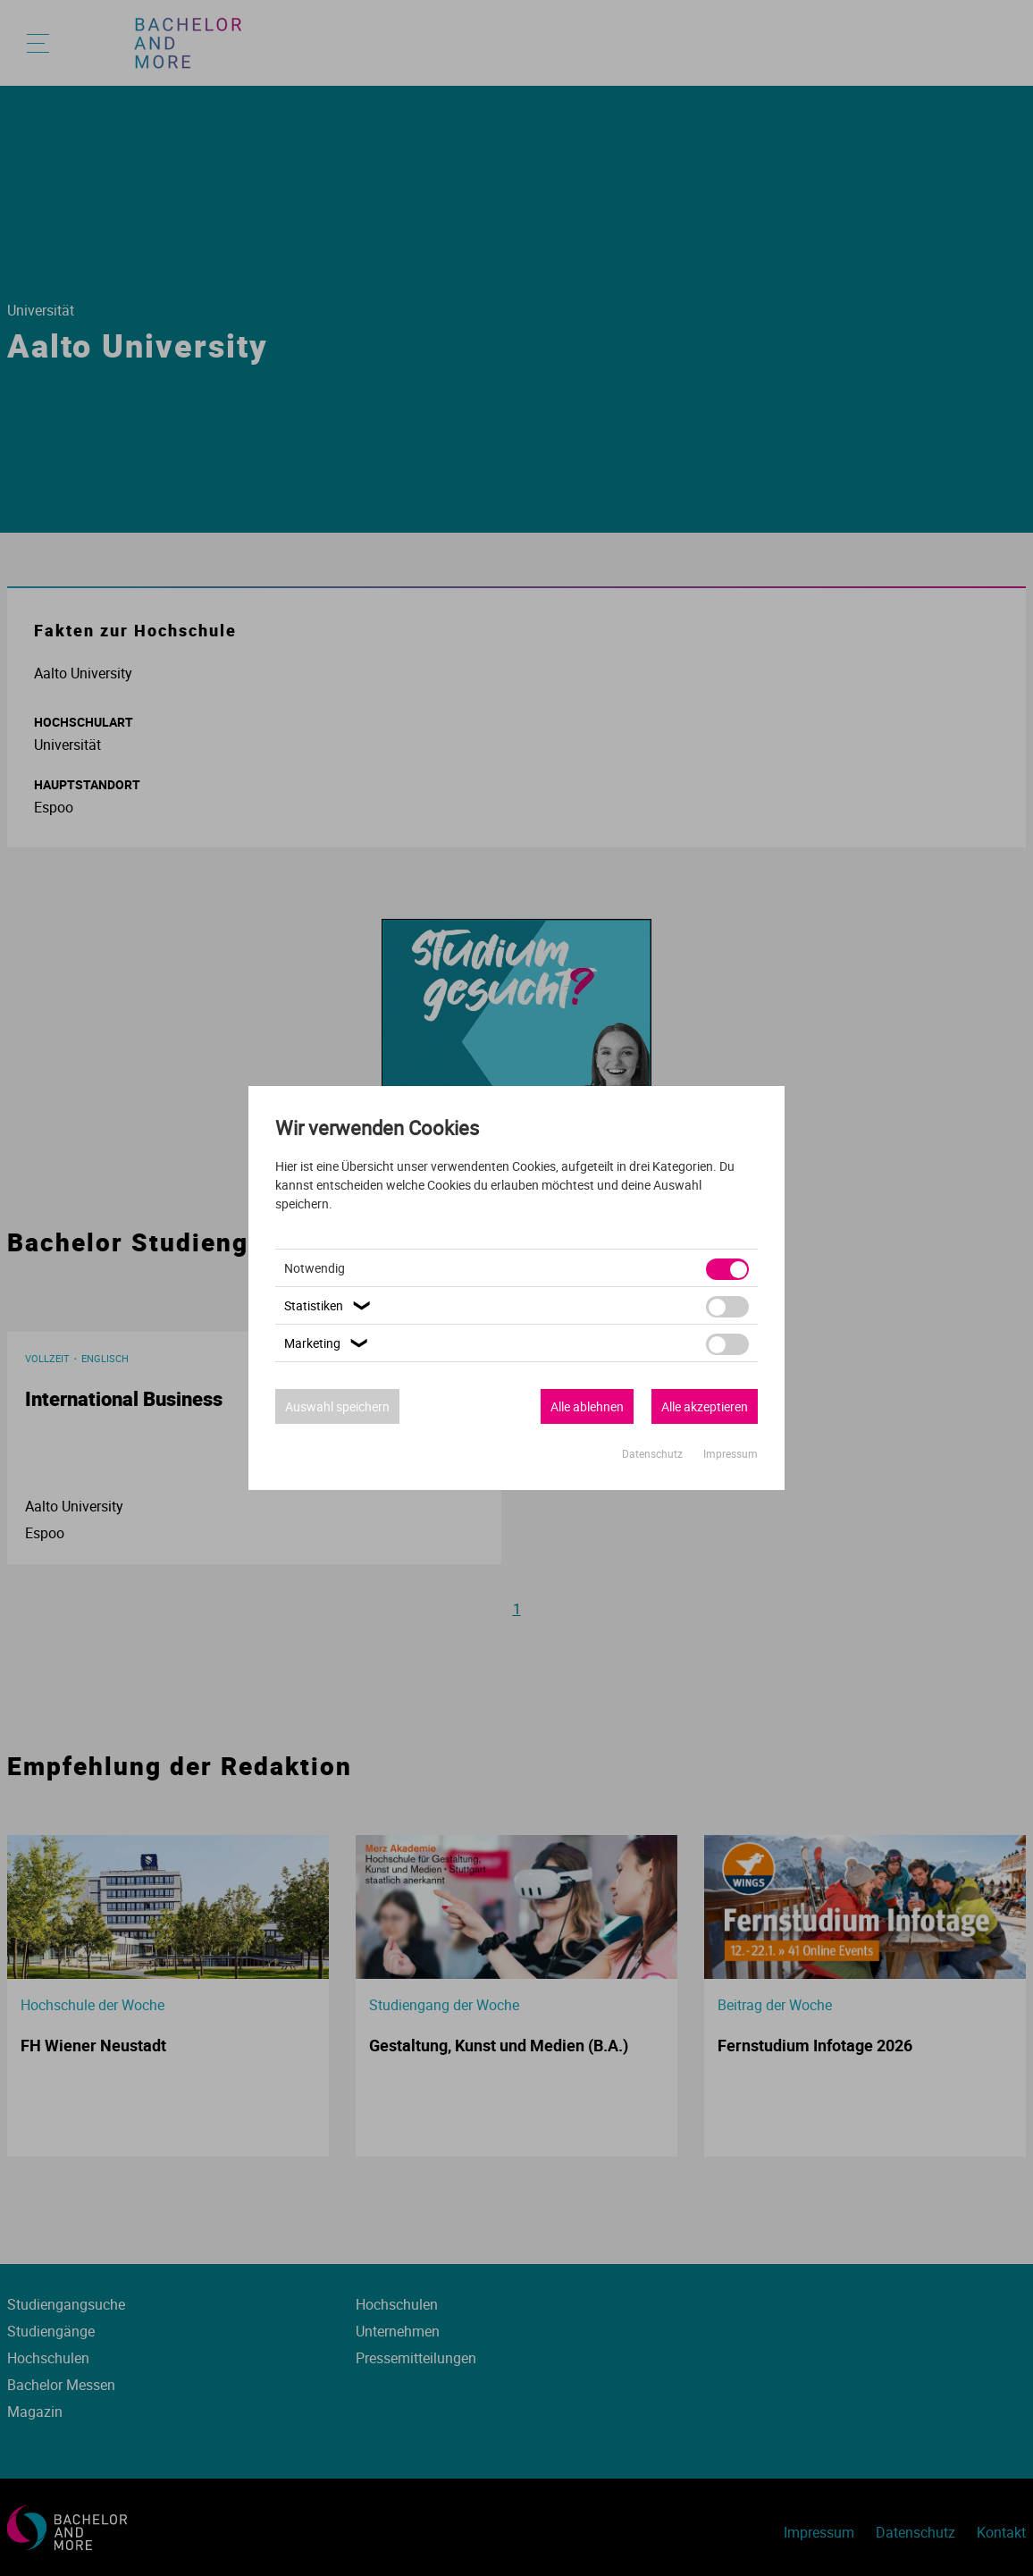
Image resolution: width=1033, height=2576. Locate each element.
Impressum (730, 1453)
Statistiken (329, 1305)
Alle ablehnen (587, 1406)
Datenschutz (653, 1453)
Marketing (328, 1342)
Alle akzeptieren (704, 1406)
